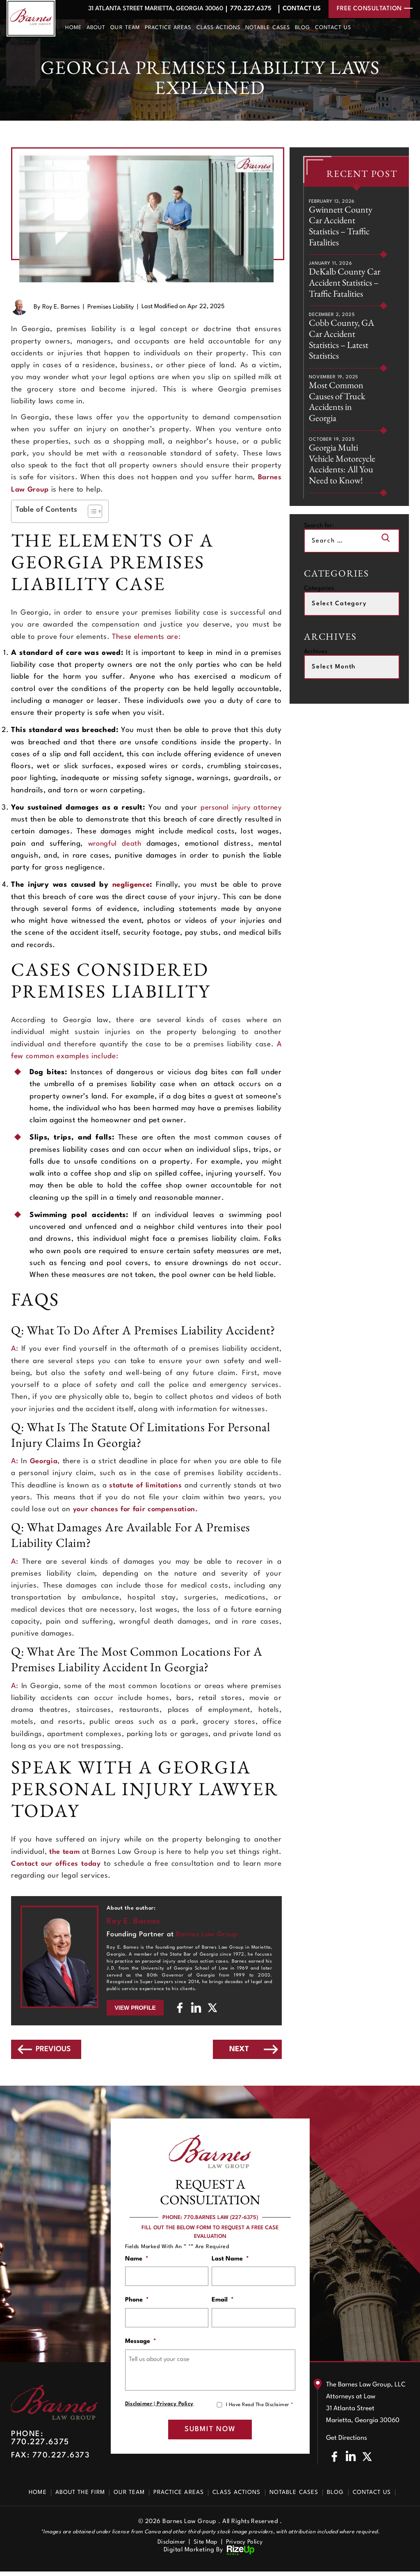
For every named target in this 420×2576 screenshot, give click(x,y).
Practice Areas (168, 27)
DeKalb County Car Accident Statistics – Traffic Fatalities (341, 290)
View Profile (134, 2007)
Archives (315, 670)
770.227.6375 (247, 9)
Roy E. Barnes (61, 307)
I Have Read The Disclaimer (259, 2407)
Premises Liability (110, 307)
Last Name (230, 2259)
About (96, 27)
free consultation (369, 9)
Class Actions (218, 27)
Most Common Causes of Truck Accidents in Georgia (338, 418)
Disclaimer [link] (169, 2546)
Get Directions (346, 2442)
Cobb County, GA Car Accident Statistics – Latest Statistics (343, 354)
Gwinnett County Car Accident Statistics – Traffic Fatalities (341, 226)
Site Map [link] (205, 2546)
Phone (137, 2302)
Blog (302, 27)
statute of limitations (154, 1485)
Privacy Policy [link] (246, 2546)
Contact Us (299, 9)
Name (136, 2259)
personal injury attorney (238, 807)
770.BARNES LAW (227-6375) (221, 2218)
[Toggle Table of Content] (91, 511)
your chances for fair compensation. (137, 1509)
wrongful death (114, 843)
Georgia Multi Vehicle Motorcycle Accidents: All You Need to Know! (343, 481)
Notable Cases (267, 27)
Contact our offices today (79, 1863)
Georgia (44, 1461)
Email (223, 2302)
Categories (319, 607)
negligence (131, 884)
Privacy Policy (175, 2406)
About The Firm (80, 2496)
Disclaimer (139, 2406)
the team (67, 1851)
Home (73, 27)
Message (140, 2344)
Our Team (124, 27)
